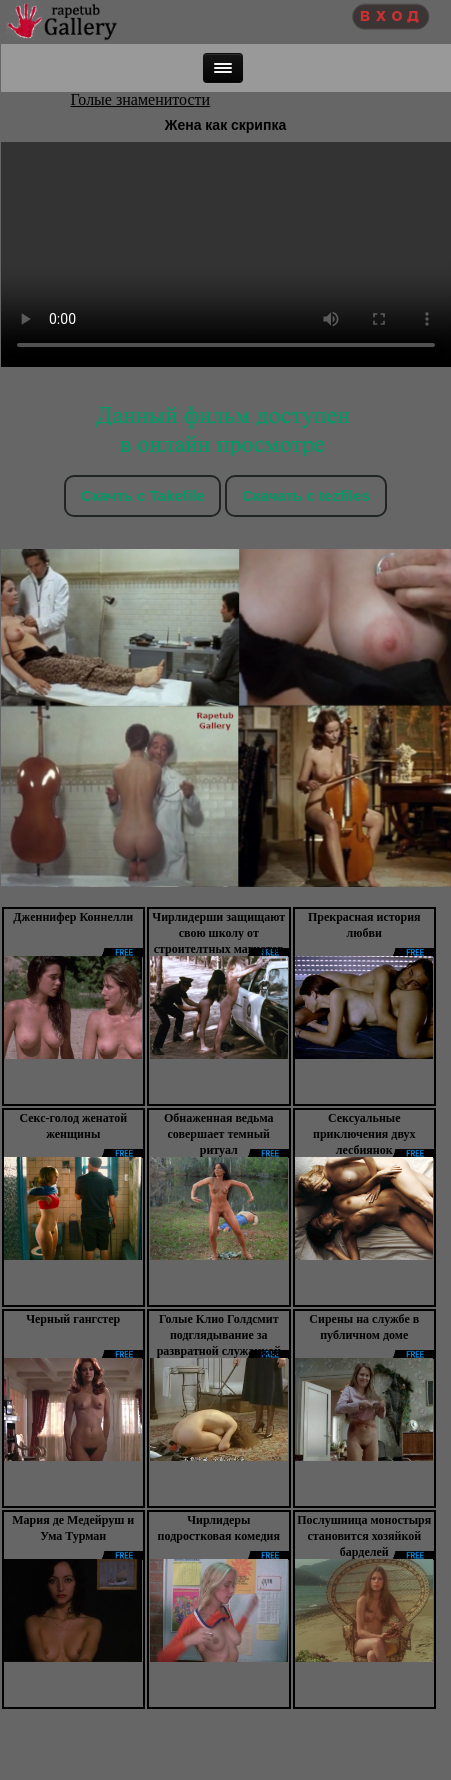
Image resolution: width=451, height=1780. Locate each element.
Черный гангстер (73, 1319)
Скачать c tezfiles (305, 495)
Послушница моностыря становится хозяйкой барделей (364, 1536)
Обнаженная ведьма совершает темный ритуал (219, 1134)
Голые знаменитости (141, 99)
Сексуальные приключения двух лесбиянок (364, 1134)
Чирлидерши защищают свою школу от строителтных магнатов (218, 933)
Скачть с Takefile (142, 495)
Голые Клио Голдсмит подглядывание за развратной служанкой (219, 1335)
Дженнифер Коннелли (73, 917)
